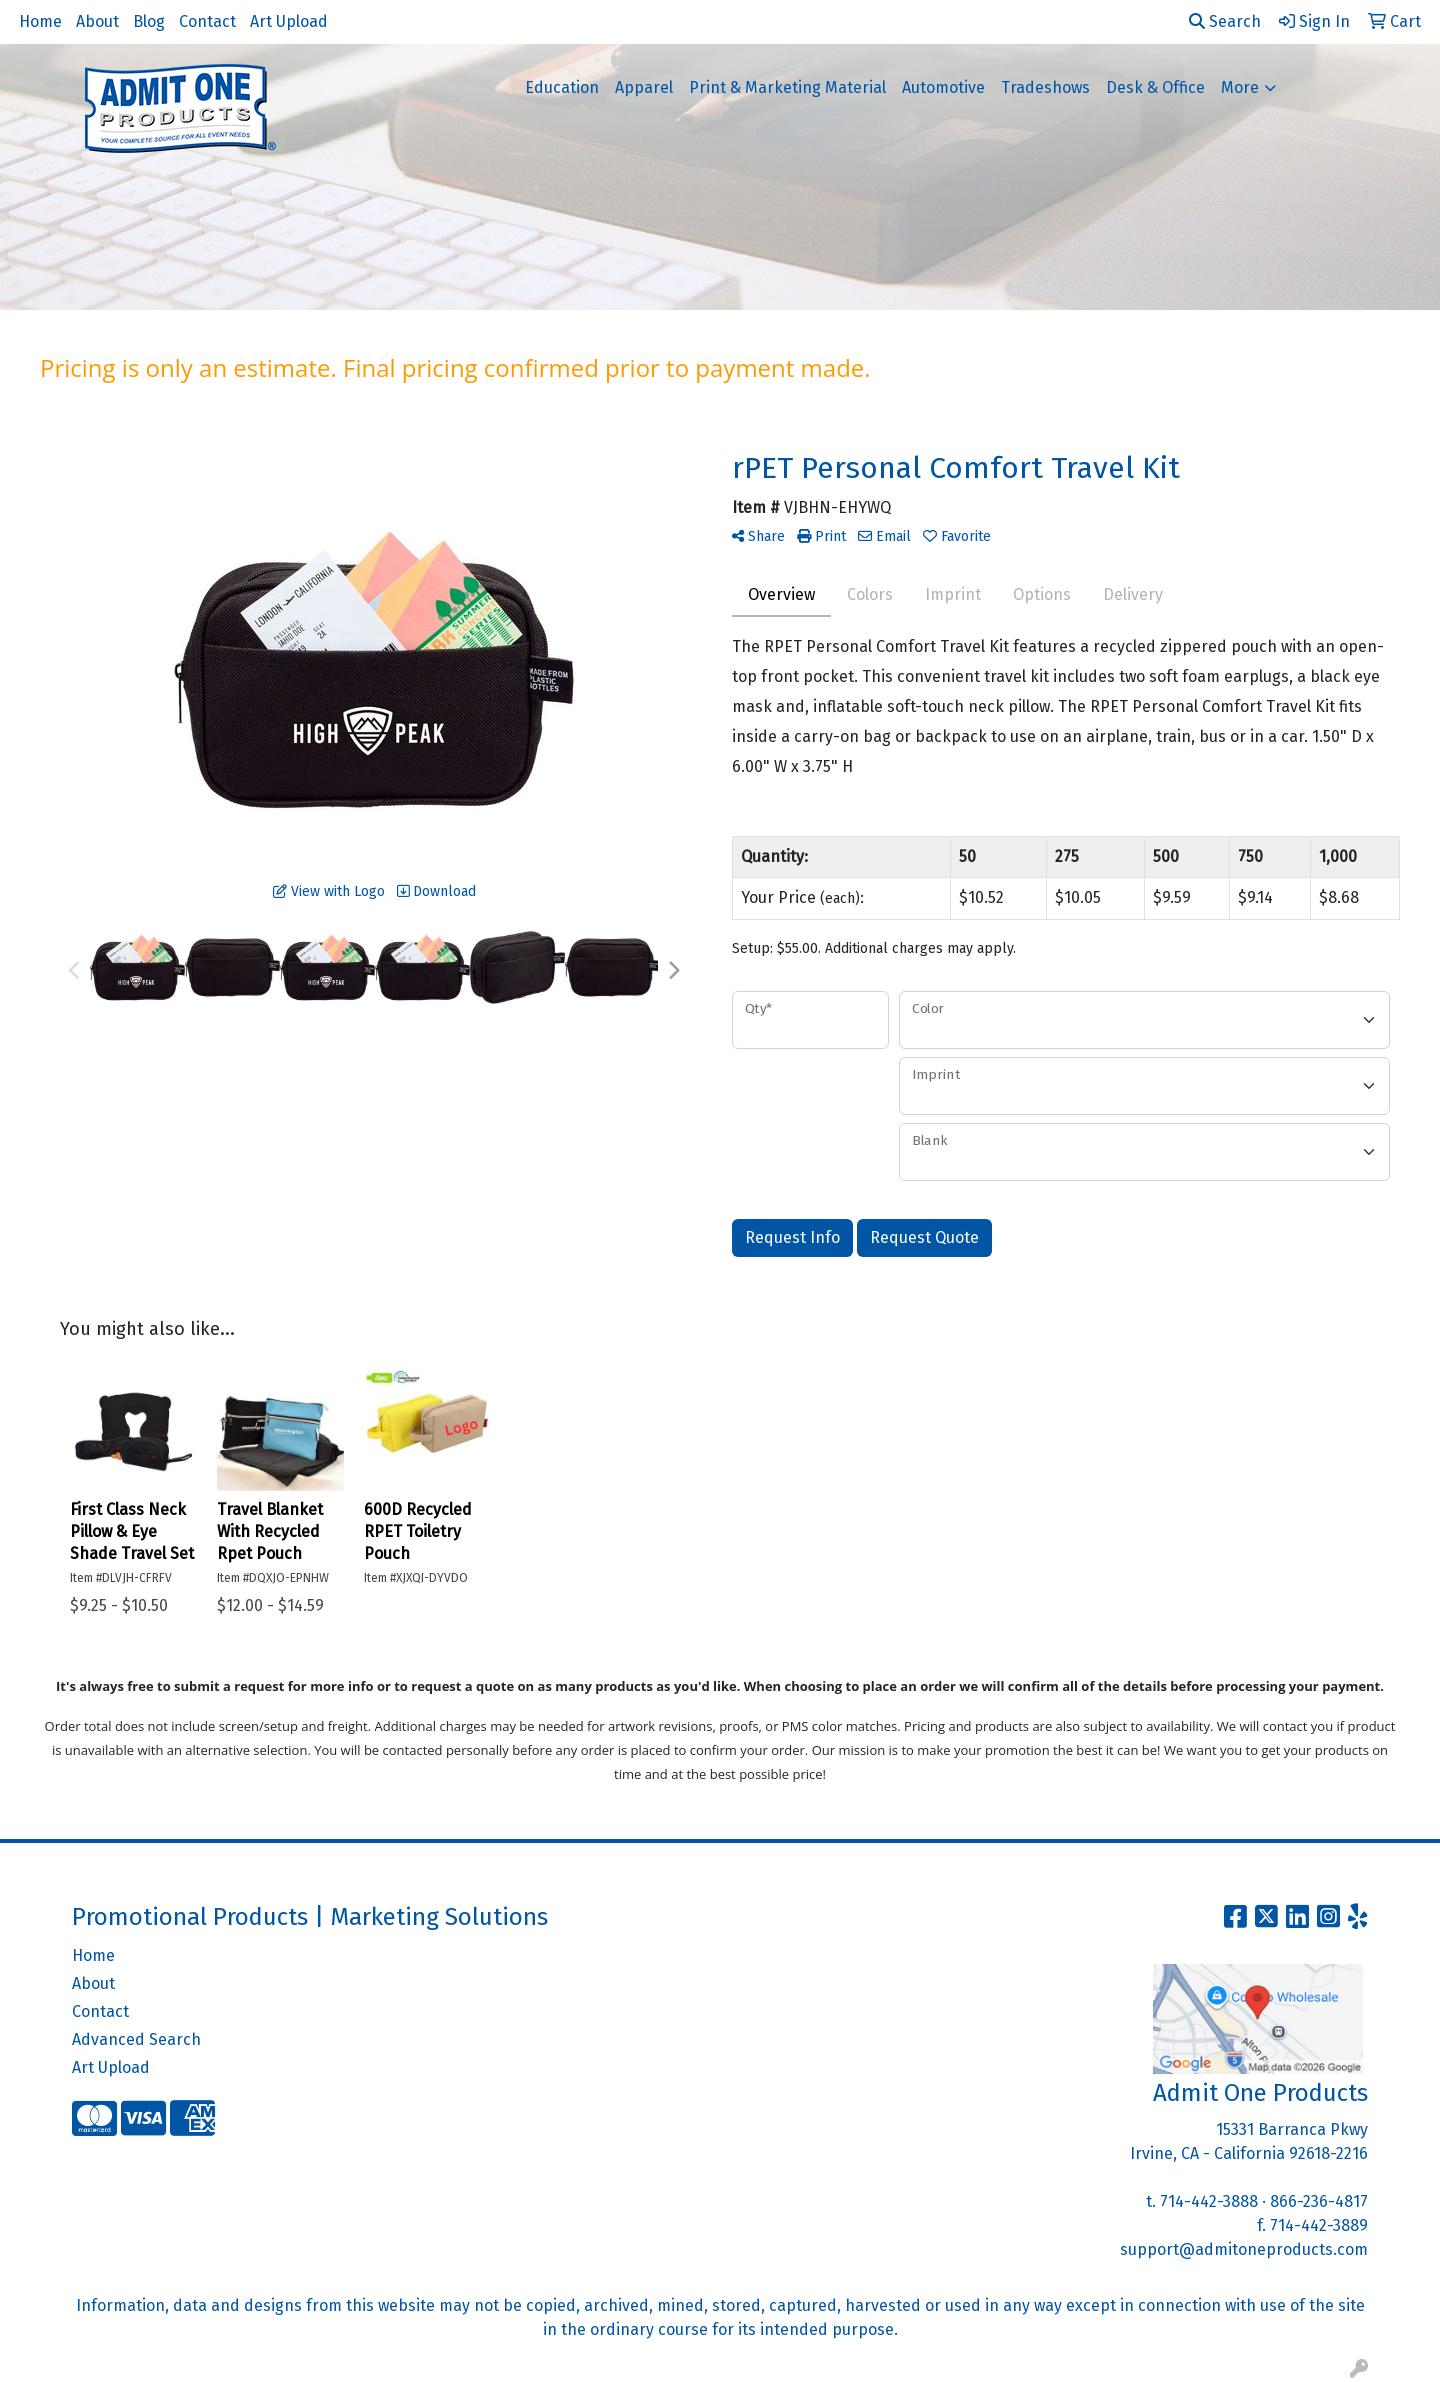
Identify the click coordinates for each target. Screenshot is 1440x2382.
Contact (207, 21)
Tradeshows (1045, 87)
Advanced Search (136, 2039)
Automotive (943, 87)
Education (562, 87)
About (97, 21)
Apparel (644, 87)
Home (40, 21)
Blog (149, 21)
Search (1225, 21)
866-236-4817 (1319, 2201)
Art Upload (289, 21)
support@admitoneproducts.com (1244, 2249)
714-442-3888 (1209, 2201)
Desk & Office (1155, 87)
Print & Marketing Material (787, 87)
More (1240, 87)
